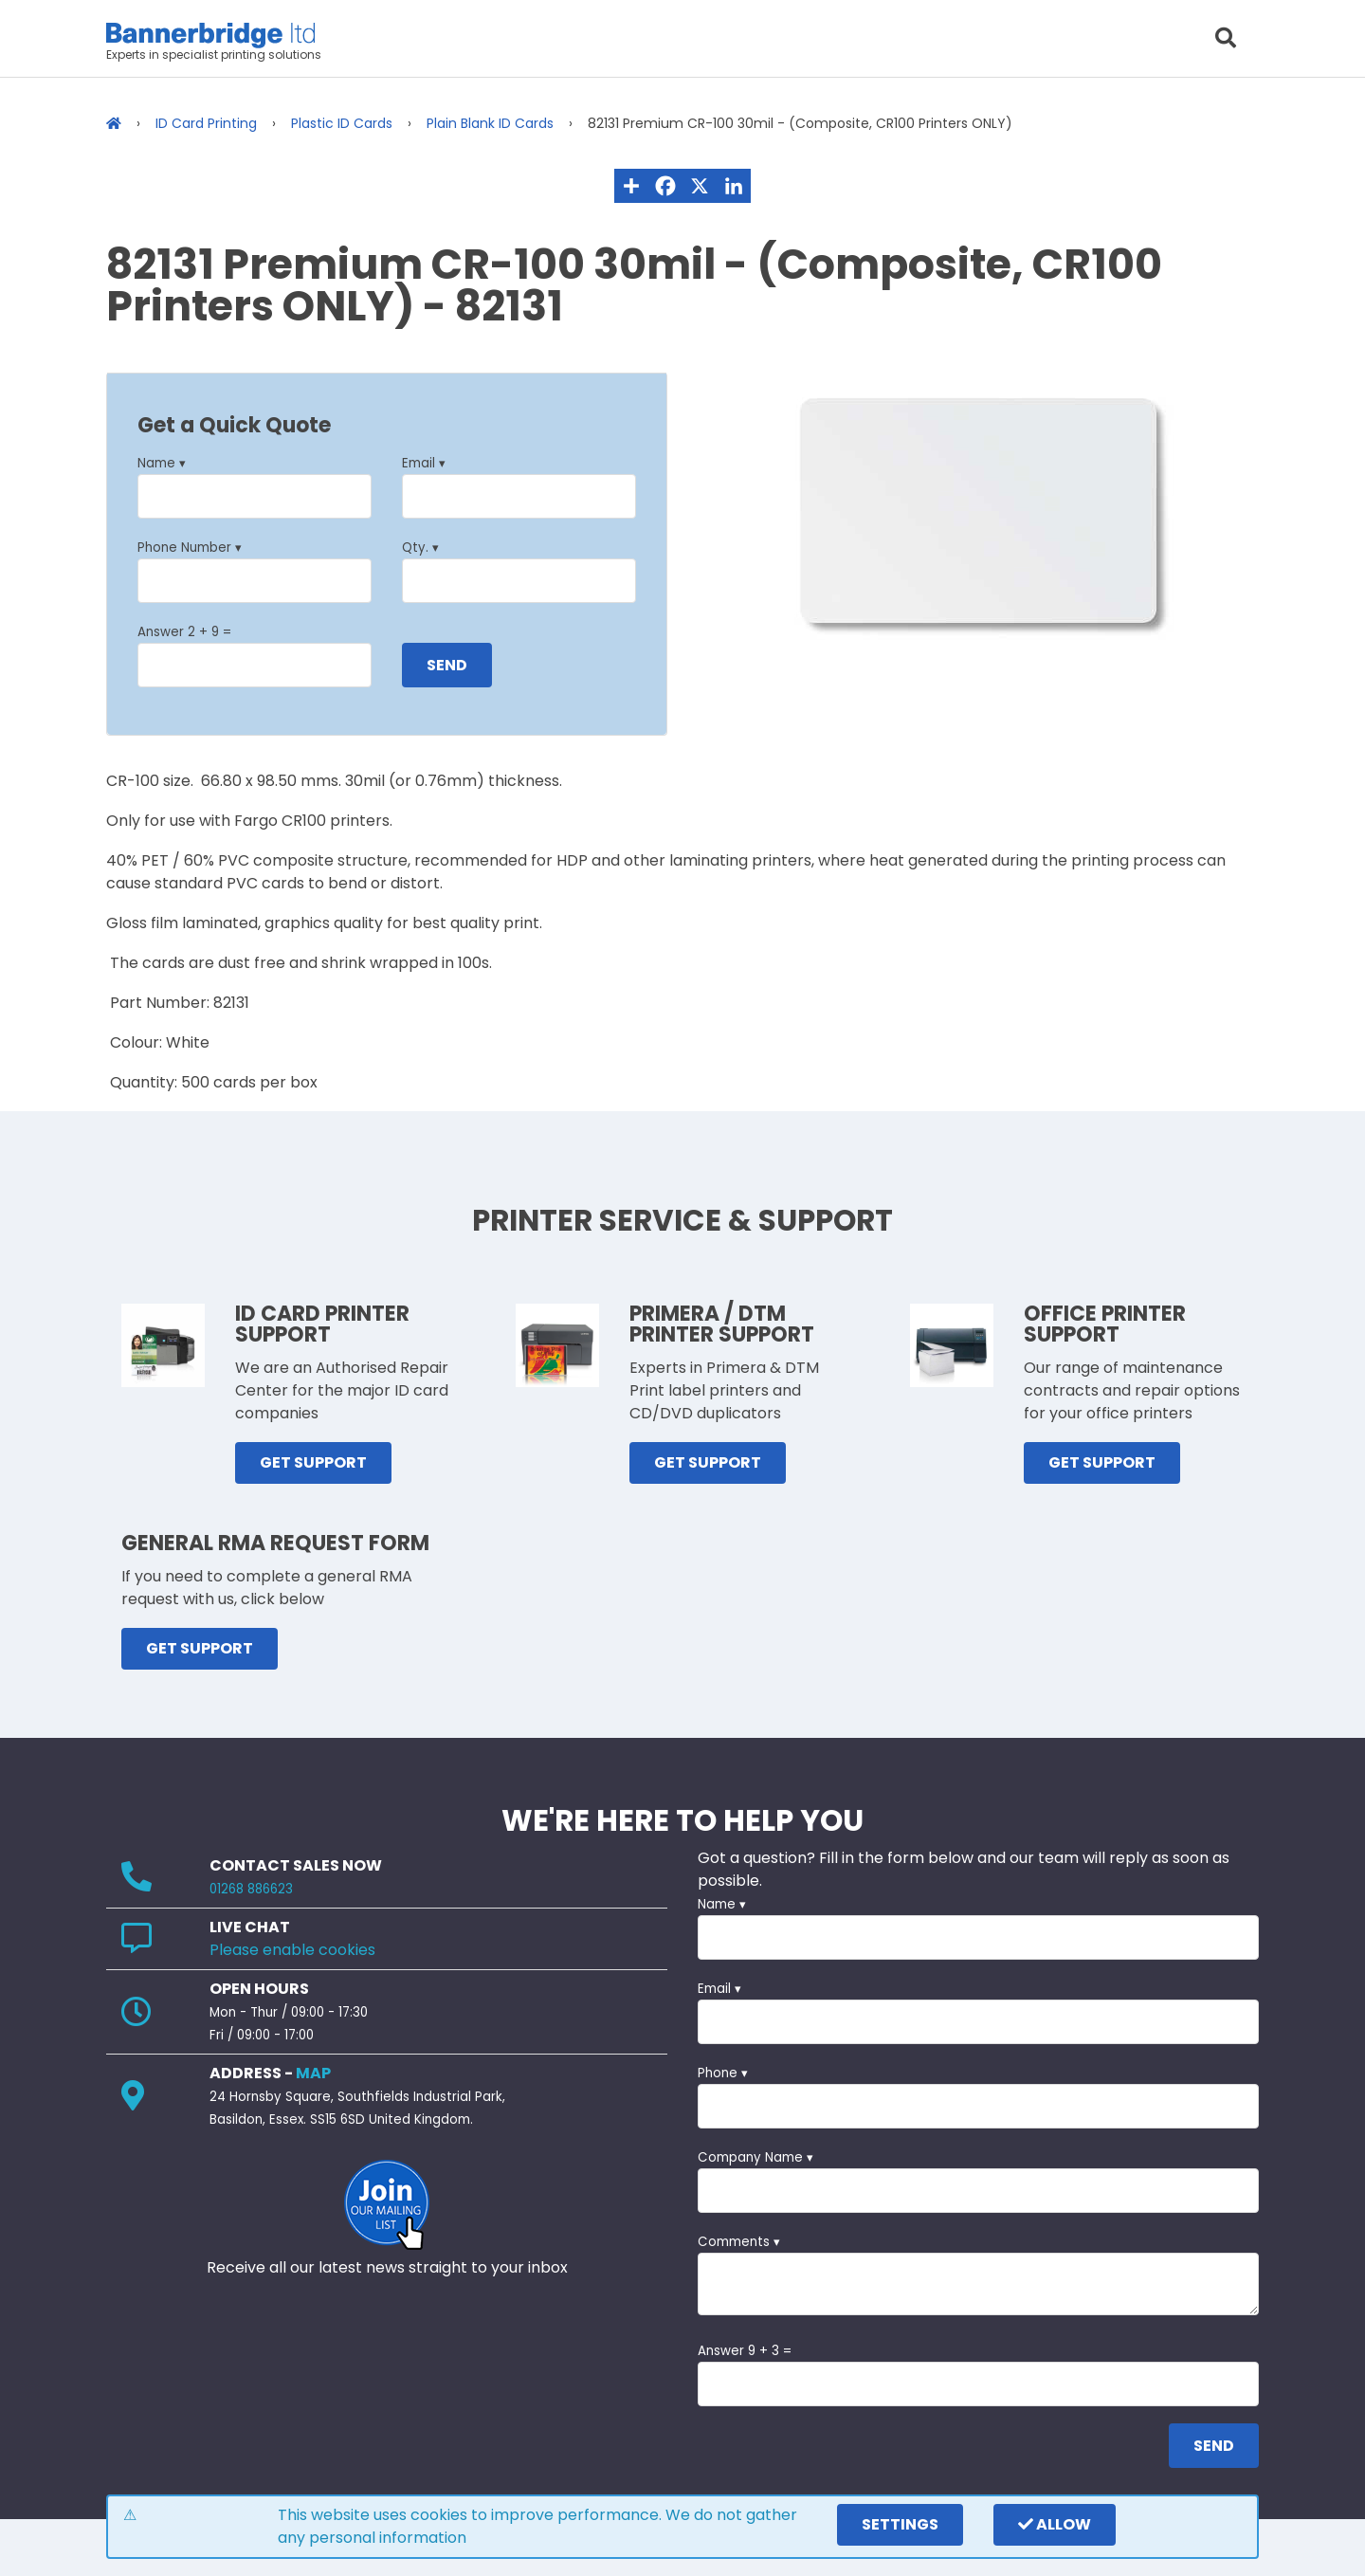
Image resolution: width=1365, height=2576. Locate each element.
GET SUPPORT (313, 1462)
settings (900, 2524)
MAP (313, 2073)
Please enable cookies (292, 1950)
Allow (1054, 2524)
